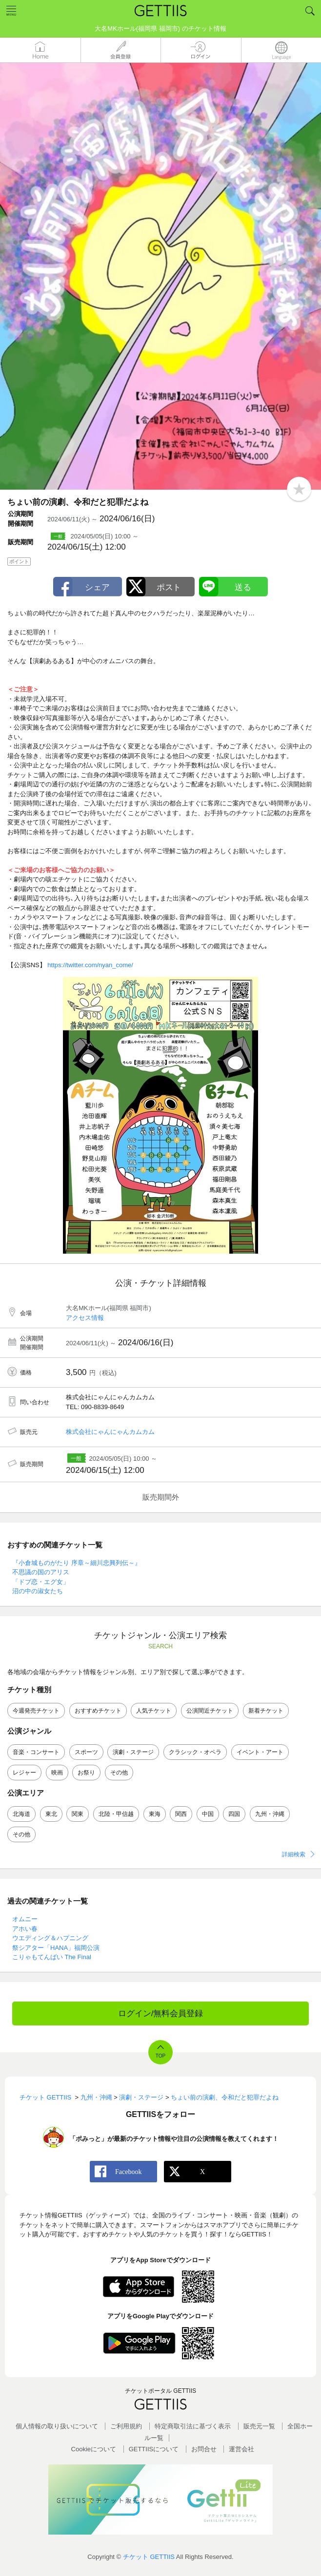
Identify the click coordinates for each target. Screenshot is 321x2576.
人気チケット (153, 1710)
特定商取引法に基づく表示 (193, 2426)
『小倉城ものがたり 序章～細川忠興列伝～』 (76, 1562)
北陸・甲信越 (116, 1814)
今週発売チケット (36, 1710)
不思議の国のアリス (40, 1572)
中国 (208, 1814)
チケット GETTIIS (149, 2556)
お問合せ (204, 2449)
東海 (154, 1814)
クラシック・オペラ (195, 1752)
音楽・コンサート (36, 1752)
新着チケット (265, 1710)
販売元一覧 (259, 2426)
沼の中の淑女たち (37, 1591)
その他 (119, 1772)
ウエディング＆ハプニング (50, 1938)
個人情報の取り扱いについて (57, 2426)
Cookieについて (93, 2449)
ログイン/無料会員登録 (160, 2013)
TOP (160, 2056)
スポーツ (86, 1752)
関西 (181, 1814)
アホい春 (25, 1928)
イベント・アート (260, 1752)
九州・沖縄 (269, 1814)
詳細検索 (293, 1854)
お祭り (86, 1772)
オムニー (25, 1919)
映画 (57, 1772)
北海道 (21, 1814)
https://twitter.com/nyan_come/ (90, 965)
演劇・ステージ (133, 1752)
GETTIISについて (154, 2449)
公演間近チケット (209, 1710)
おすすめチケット (98, 1710)
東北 (51, 1814)
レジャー (24, 1772)
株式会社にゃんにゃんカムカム (110, 1431)
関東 (77, 1814)
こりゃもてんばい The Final (51, 1957)
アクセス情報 (85, 1317)
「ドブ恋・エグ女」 (40, 1581)
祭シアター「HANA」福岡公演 (56, 1947)
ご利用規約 (126, 2426)
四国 (234, 1814)
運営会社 (241, 2449)
